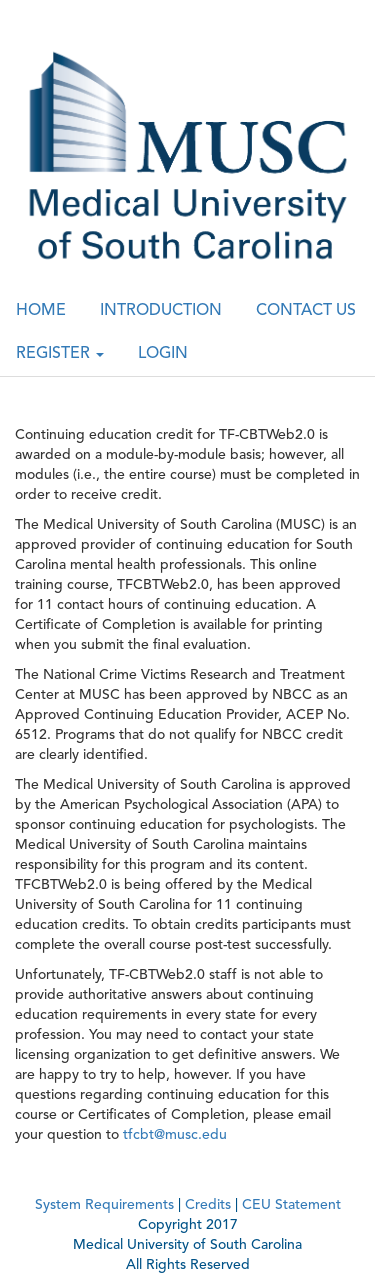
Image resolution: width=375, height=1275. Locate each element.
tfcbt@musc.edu (175, 1135)
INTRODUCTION (161, 311)
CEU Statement (291, 1205)
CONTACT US (306, 311)
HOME (41, 311)
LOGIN (163, 354)
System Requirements (104, 1205)
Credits (208, 1205)
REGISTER (60, 354)
